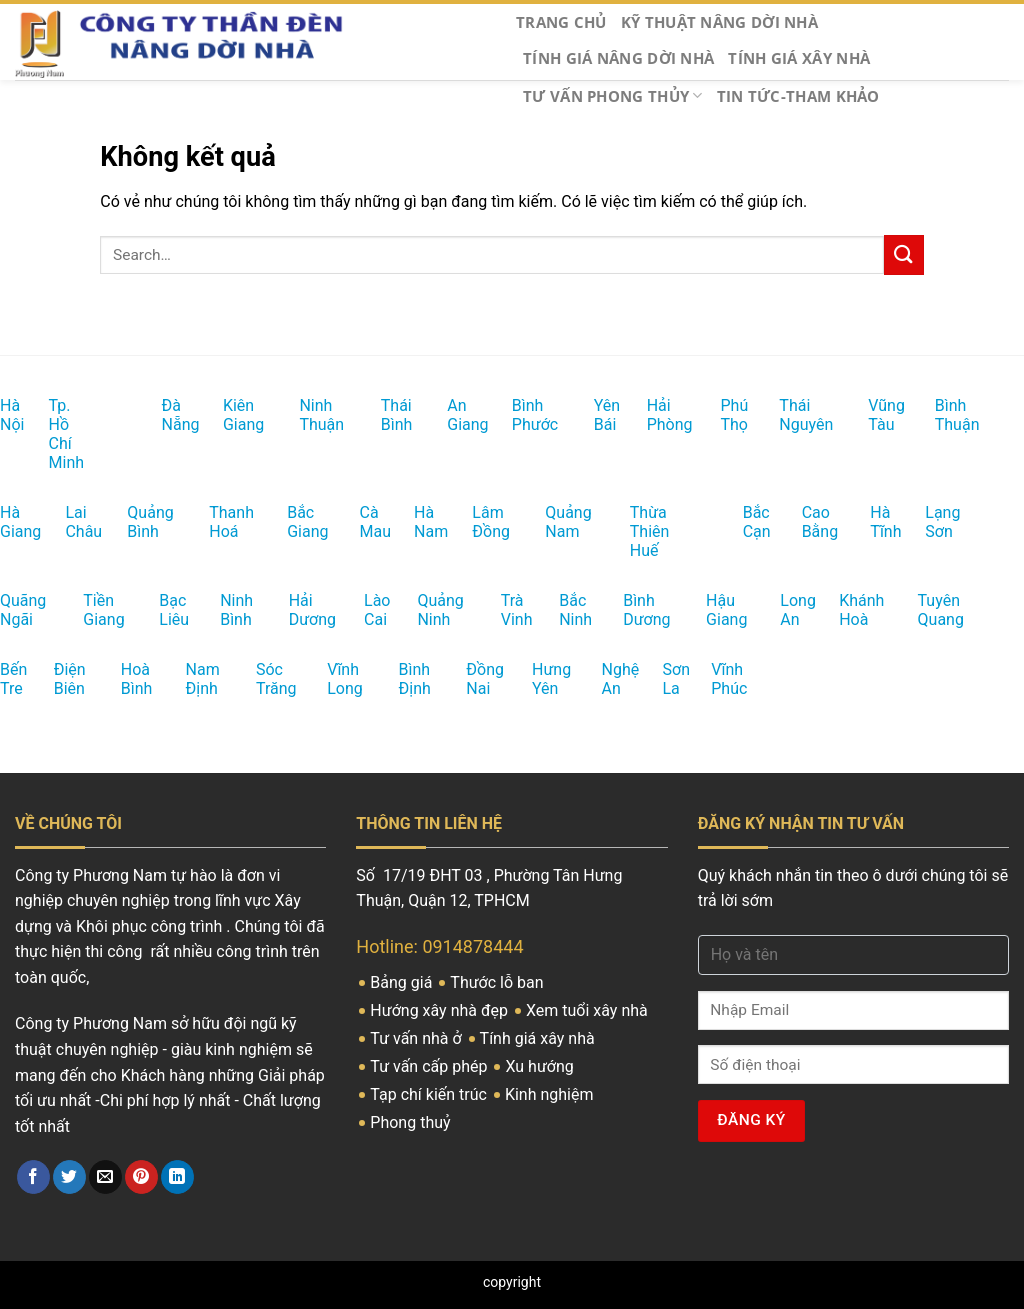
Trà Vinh (506, 610)
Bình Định (404, 679)
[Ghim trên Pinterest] (141, 1177)
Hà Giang (5, 522)
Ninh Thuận (306, 415)
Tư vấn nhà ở (417, 1038)
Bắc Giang (293, 522)
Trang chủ (561, 22)
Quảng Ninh (424, 610)
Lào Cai (368, 610)
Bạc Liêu (164, 610)
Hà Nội (4, 415)
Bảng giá (403, 982)
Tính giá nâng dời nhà (618, 58)
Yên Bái (598, 415)
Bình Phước (519, 415)
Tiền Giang (89, 610)
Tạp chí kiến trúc (430, 1094)
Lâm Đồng (478, 522)
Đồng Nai (471, 679)
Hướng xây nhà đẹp (441, 1010)
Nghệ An (607, 679)
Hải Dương (295, 610)
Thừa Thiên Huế (639, 531)
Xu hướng (541, 1066)
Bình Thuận (941, 415)
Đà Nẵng (167, 415)
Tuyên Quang (925, 610)
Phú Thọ (725, 415)
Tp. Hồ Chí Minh (58, 434)
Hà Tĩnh (874, 522)
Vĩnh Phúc (717, 679)
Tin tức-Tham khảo (798, 96)
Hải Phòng (653, 415)
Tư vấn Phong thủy (613, 96)
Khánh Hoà (845, 610)
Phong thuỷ (412, 1122)
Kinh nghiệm (551, 1094)
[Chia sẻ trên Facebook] (33, 1177)
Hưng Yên (538, 679)
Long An (785, 610)
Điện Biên (59, 679)
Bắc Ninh (564, 610)
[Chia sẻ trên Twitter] (69, 1177)
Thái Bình (386, 415)
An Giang (452, 415)
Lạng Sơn (930, 522)
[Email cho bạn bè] (105, 1177)
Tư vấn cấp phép (430, 1066)
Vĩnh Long (333, 679)
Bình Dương (630, 610)
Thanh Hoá (215, 522)
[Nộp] (904, 254)
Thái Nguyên (786, 415)
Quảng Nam (552, 522)
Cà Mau (364, 522)
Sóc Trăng (262, 679)
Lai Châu (70, 522)
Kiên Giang (229, 415)
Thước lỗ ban (498, 982)
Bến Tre (4, 679)
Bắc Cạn (748, 522)
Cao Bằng (807, 522)
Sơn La (666, 679)
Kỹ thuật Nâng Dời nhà (719, 22)
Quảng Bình (134, 522)
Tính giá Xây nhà (799, 58)
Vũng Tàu (873, 415)
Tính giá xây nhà (539, 1038)
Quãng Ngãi (7, 610)
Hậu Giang (712, 610)
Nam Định (192, 679)
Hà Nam (419, 522)
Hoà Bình (126, 679)
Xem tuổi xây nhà (589, 1010)
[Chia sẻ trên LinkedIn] (177, 1177)
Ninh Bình (225, 610)
